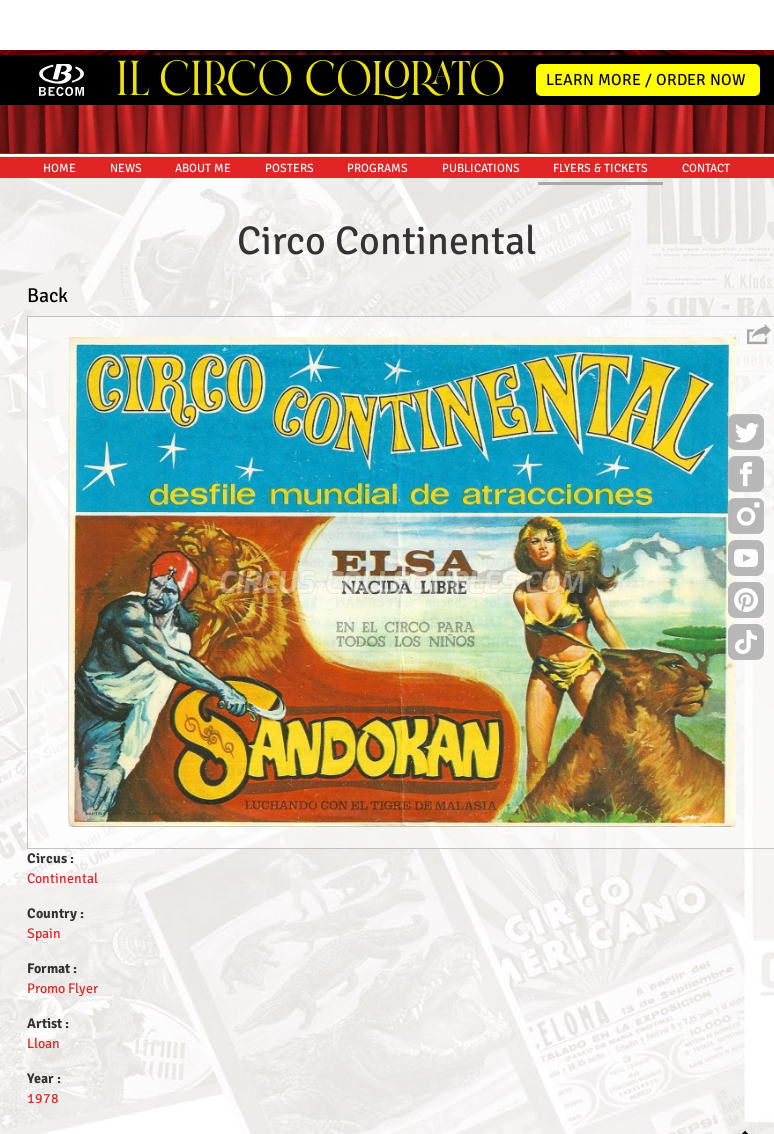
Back (47, 240)
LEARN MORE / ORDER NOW (646, 25)
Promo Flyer (62, 933)
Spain (44, 878)
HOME (59, 113)
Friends (391, 1115)
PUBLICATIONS (481, 113)
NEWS (126, 113)
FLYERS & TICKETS (600, 113)
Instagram (746, 464)
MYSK (717, 1109)
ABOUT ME (203, 113)
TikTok (746, 590)
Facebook (746, 422)
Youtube (746, 506)
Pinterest (746, 548)
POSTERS (289, 113)
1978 (43, 1043)
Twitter (746, 380)
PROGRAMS (377, 113)
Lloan (43, 988)
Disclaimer (330, 1115)
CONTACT (706, 113)
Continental (62, 823)
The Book (448, 1115)
